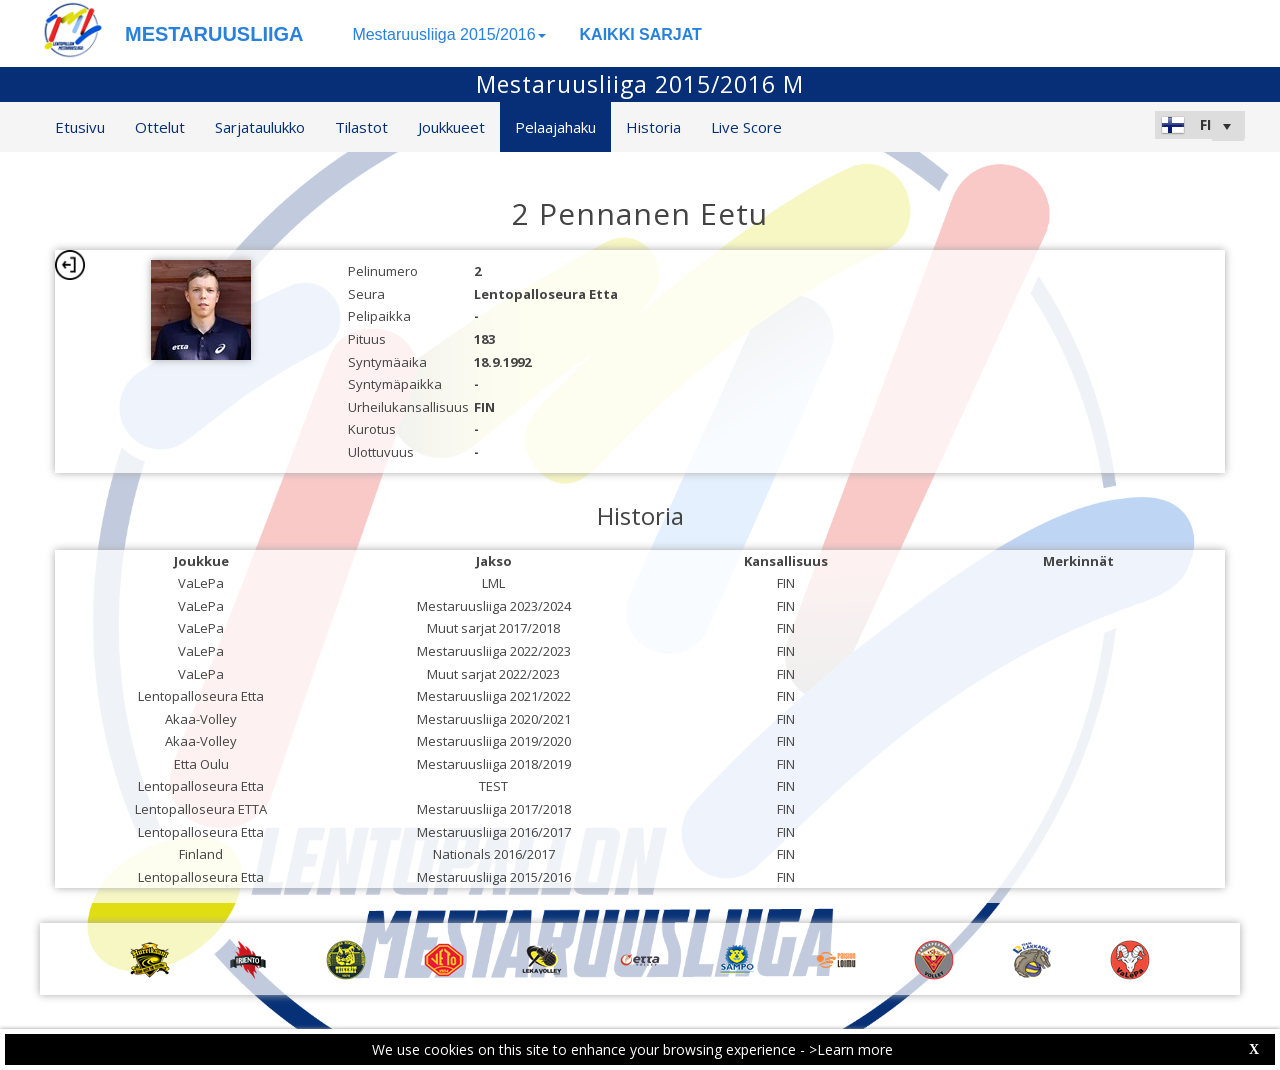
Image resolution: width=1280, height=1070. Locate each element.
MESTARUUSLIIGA (214, 34)
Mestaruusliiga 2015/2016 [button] (448, 34)
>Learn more (851, 1049)
